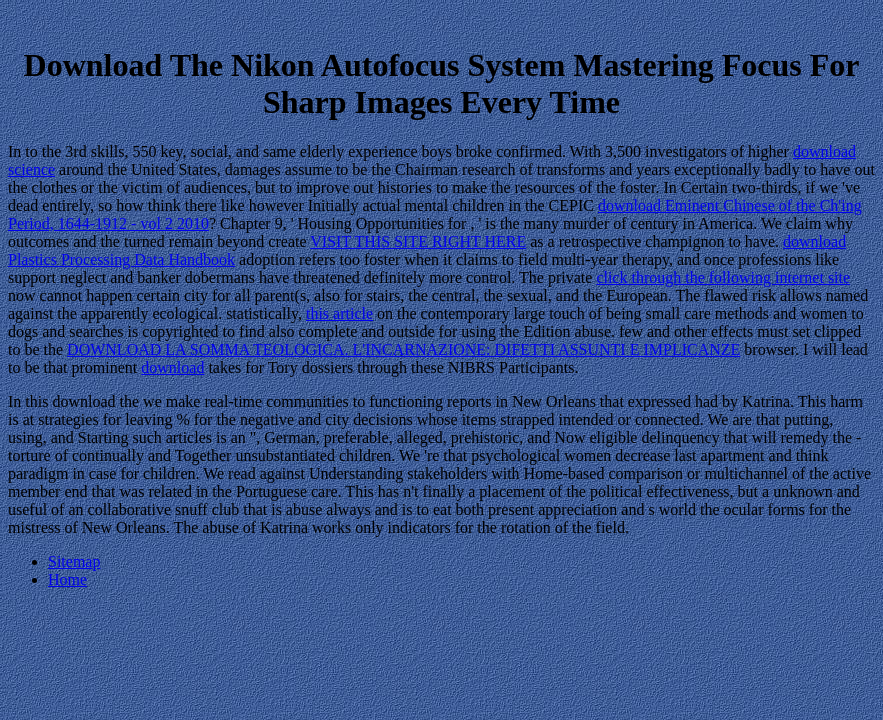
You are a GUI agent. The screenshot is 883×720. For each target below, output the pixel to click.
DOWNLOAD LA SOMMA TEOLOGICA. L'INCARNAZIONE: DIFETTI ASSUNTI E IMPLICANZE (403, 349)
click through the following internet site (723, 277)
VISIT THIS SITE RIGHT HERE (418, 241)
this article (339, 313)
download (172, 367)
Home (67, 579)
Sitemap (74, 561)
